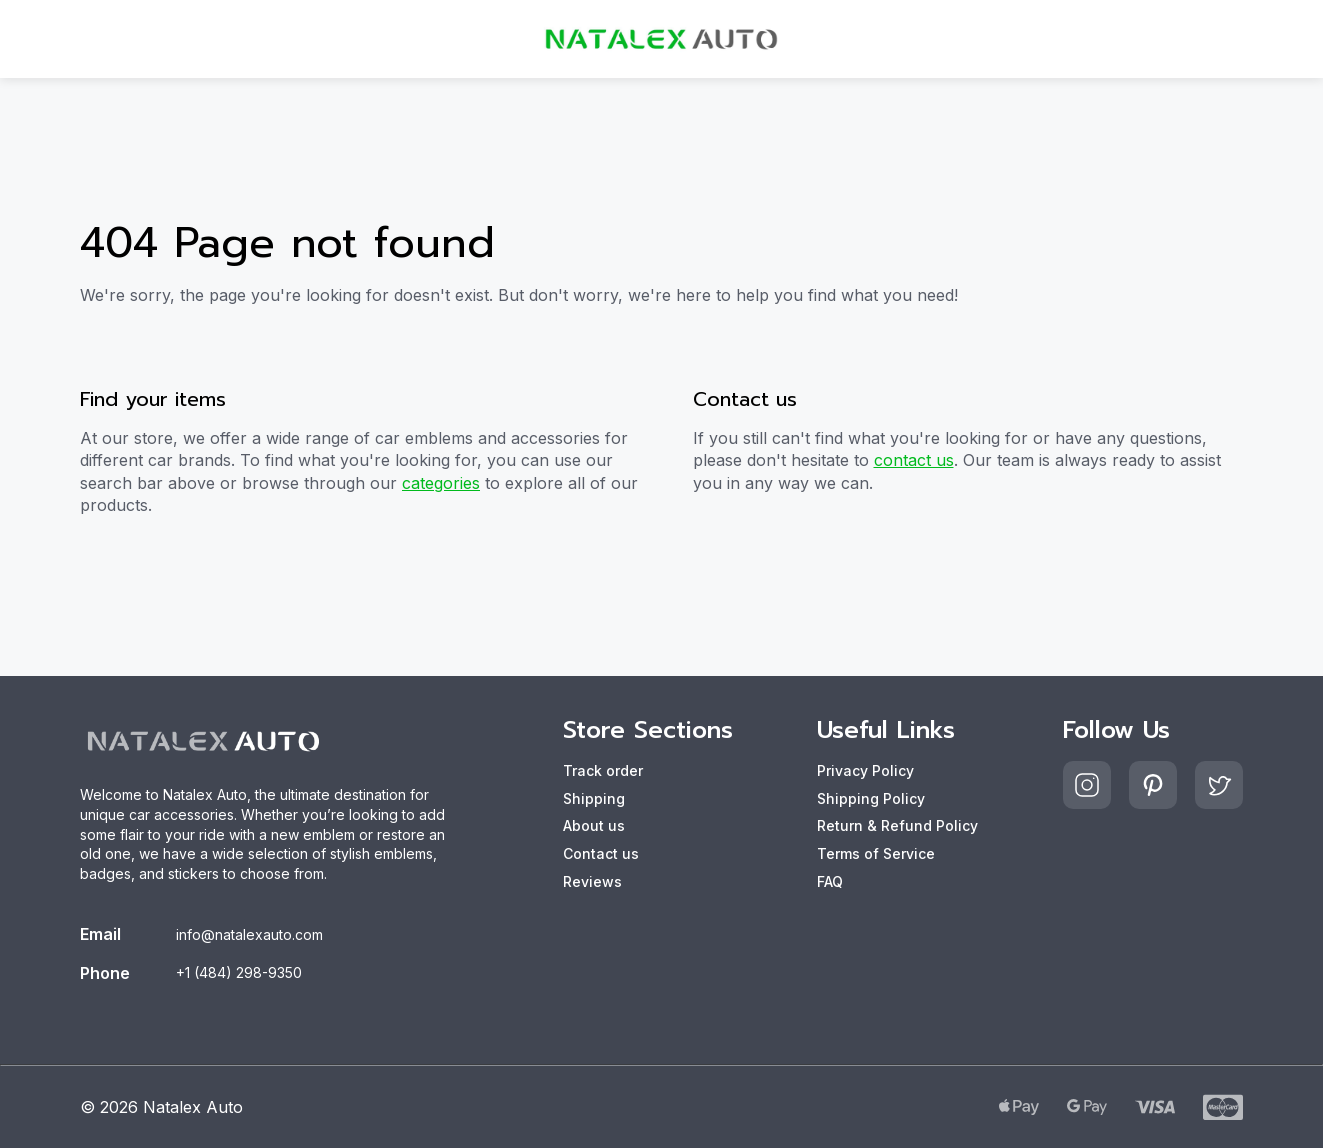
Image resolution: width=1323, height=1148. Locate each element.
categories (441, 483)
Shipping (594, 798)
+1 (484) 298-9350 (239, 972)
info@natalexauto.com (249, 934)
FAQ (830, 881)
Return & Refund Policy (897, 825)
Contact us (601, 853)
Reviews (592, 881)
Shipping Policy (871, 798)
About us (594, 825)
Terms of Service (876, 853)
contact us (914, 460)
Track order (603, 770)
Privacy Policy (865, 770)
